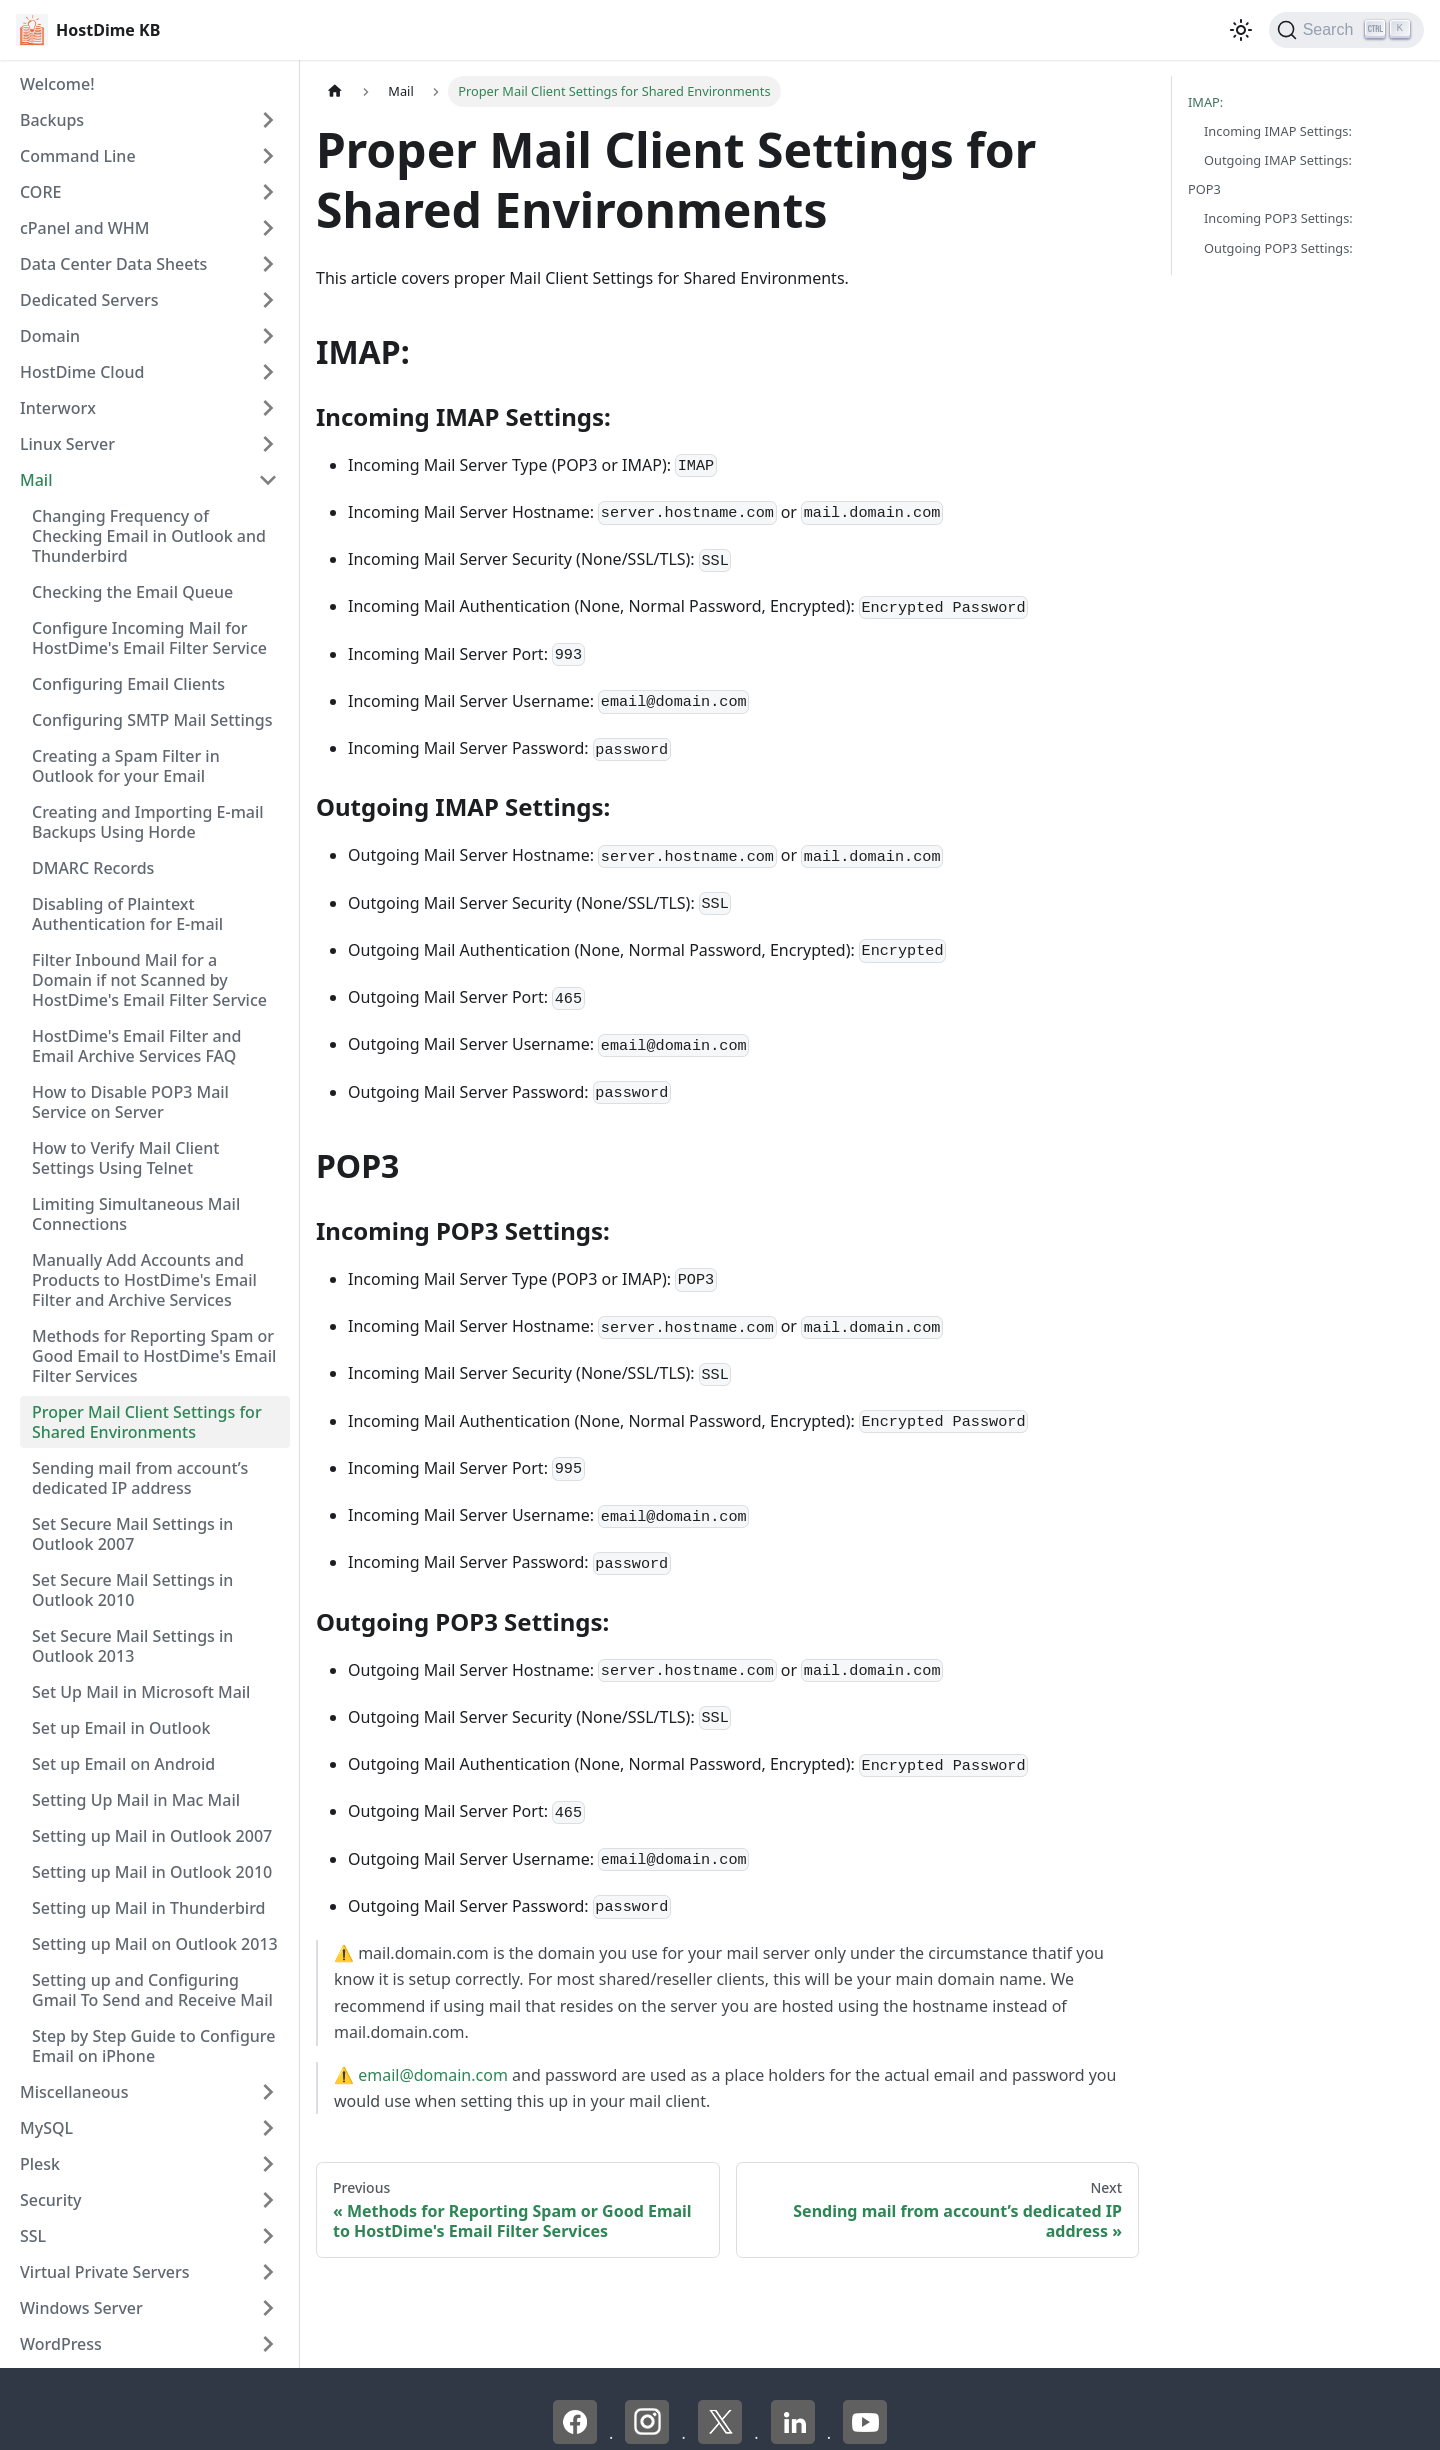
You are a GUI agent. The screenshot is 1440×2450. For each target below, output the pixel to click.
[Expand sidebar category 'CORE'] (268, 192)
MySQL (46, 2128)
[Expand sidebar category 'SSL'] (268, 2236)
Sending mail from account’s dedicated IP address (140, 1478)
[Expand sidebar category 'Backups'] (268, 120)
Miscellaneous (74, 2092)
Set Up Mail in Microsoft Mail (141, 1692)
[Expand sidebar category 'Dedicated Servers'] (268, 300)
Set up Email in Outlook (121, 1728)
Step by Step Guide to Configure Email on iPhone (153, 2046)
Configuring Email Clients (128, 684)
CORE (40, 192)
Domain (50, 336)
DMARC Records (93, 868)
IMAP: (1205, 102)
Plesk (40, 2164)
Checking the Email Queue (132, 592)
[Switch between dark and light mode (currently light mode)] (1241, 30)
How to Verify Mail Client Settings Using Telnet (125, 1158)
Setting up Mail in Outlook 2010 (152, 1872)
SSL (33, 2236)
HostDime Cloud (82, 372)
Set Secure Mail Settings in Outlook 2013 (132, 1646)
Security (51, 2200)
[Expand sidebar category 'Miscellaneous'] (268, 2092)
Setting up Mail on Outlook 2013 (155, 1944)
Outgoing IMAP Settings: (1278, 160)
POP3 (1204, 189)
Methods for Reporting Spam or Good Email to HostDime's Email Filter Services (154, 1356)
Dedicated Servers (89, 300)
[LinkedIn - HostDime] (795, 2438)
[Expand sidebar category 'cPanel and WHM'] (268, 228)
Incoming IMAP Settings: (1278, 131)
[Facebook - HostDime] (577, 2438)
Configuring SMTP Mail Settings (152, 720)
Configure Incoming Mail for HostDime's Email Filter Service (149, 638)
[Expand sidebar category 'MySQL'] (268, 2128)
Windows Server (81, 2308)
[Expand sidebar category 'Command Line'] (268, 156)
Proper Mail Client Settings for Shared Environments (147, 1422)
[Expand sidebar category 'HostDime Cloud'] (268, 372)
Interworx (58, 408)
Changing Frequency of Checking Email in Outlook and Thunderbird (149, 536)
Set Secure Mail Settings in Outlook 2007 (132, 1534)
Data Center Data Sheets (113, 264)
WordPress (61, 2344)
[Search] (1346, 30)
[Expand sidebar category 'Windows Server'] (268, 2308)
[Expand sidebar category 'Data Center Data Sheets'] (268, 264)
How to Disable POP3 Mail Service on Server (130, 1102)
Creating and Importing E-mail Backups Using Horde (148, 822)
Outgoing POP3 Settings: (1278, 248)
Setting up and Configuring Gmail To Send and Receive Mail (152, 1990)
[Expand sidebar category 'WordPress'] (268, 2344)
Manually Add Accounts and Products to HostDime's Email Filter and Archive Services (144, 1280)
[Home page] (335, 91)
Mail (36, 480)
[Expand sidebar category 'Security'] (268, 2200)
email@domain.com (433, 2075)
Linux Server (67, 444)
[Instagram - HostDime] (649, 2438)
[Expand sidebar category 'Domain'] (268, 336)
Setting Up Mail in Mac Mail (136, 1800)
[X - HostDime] (722, 2438)
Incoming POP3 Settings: (1278, 218)
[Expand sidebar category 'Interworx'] (268, 408)
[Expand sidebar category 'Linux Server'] (268, 444)
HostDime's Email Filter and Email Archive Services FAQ (137, 1046)
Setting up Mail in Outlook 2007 (152, 1836)
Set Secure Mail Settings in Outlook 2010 (132, 1590)
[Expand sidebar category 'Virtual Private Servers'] (268, 2272)
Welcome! (57, 84)
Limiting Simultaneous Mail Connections (136, 1214)
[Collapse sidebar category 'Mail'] (268, 480)
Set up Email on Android (123, 1764)
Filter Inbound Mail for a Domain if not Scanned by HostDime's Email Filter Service (149, 980)
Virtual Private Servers (105, 2272)
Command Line (78, 156)
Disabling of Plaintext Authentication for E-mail (127, 914)
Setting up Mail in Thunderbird (149, 1908)
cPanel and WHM (84, 228)
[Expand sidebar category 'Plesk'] (268, 2164)
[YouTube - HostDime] (865, 2438)
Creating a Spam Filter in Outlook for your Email (126, 766)
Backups (52, 120)
